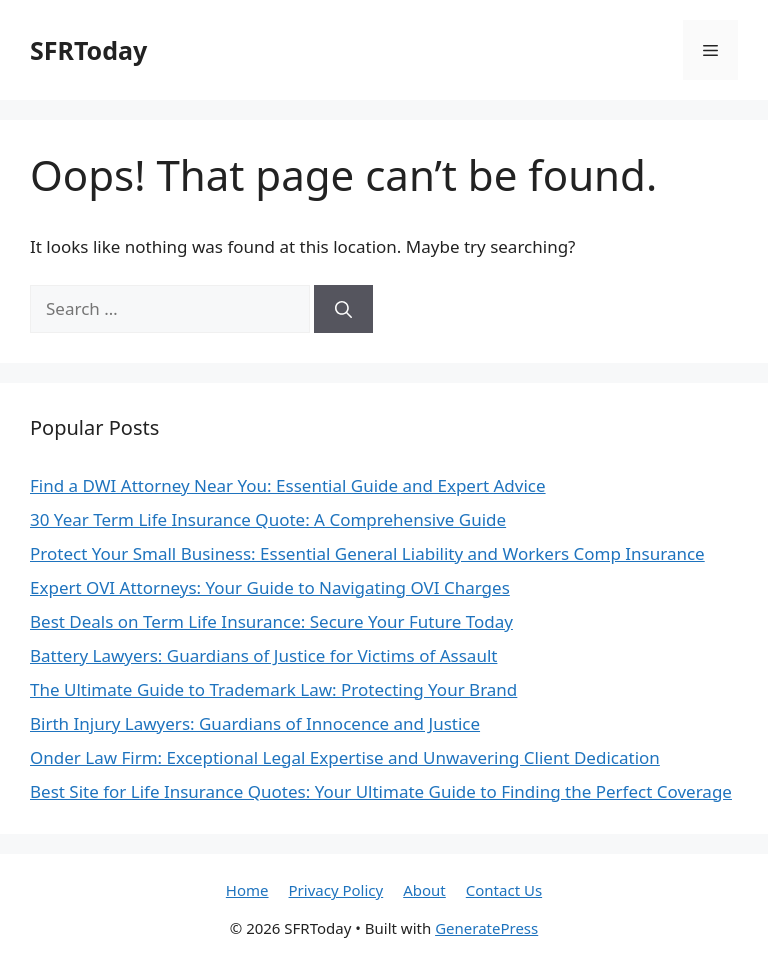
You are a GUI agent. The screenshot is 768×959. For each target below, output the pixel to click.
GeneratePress (486, 928)
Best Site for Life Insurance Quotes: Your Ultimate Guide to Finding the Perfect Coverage (381, 791)
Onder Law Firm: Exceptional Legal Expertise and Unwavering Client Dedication (345, 757)
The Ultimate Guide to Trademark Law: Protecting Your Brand (273, 689)
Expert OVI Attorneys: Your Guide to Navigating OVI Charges (270, 587)
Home (247, 890)
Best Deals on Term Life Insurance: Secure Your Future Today (271, 621)
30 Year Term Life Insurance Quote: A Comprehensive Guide (268, 519)
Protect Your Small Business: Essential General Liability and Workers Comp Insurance (367, 553)
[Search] (343, 309)
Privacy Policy (336, 890)
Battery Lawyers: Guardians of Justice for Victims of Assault (263, 655)
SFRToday (88, 50)
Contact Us (504, 890)
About (424, 890)
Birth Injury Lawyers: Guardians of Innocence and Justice (255, 723)
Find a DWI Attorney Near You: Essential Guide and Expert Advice (288, 485)
